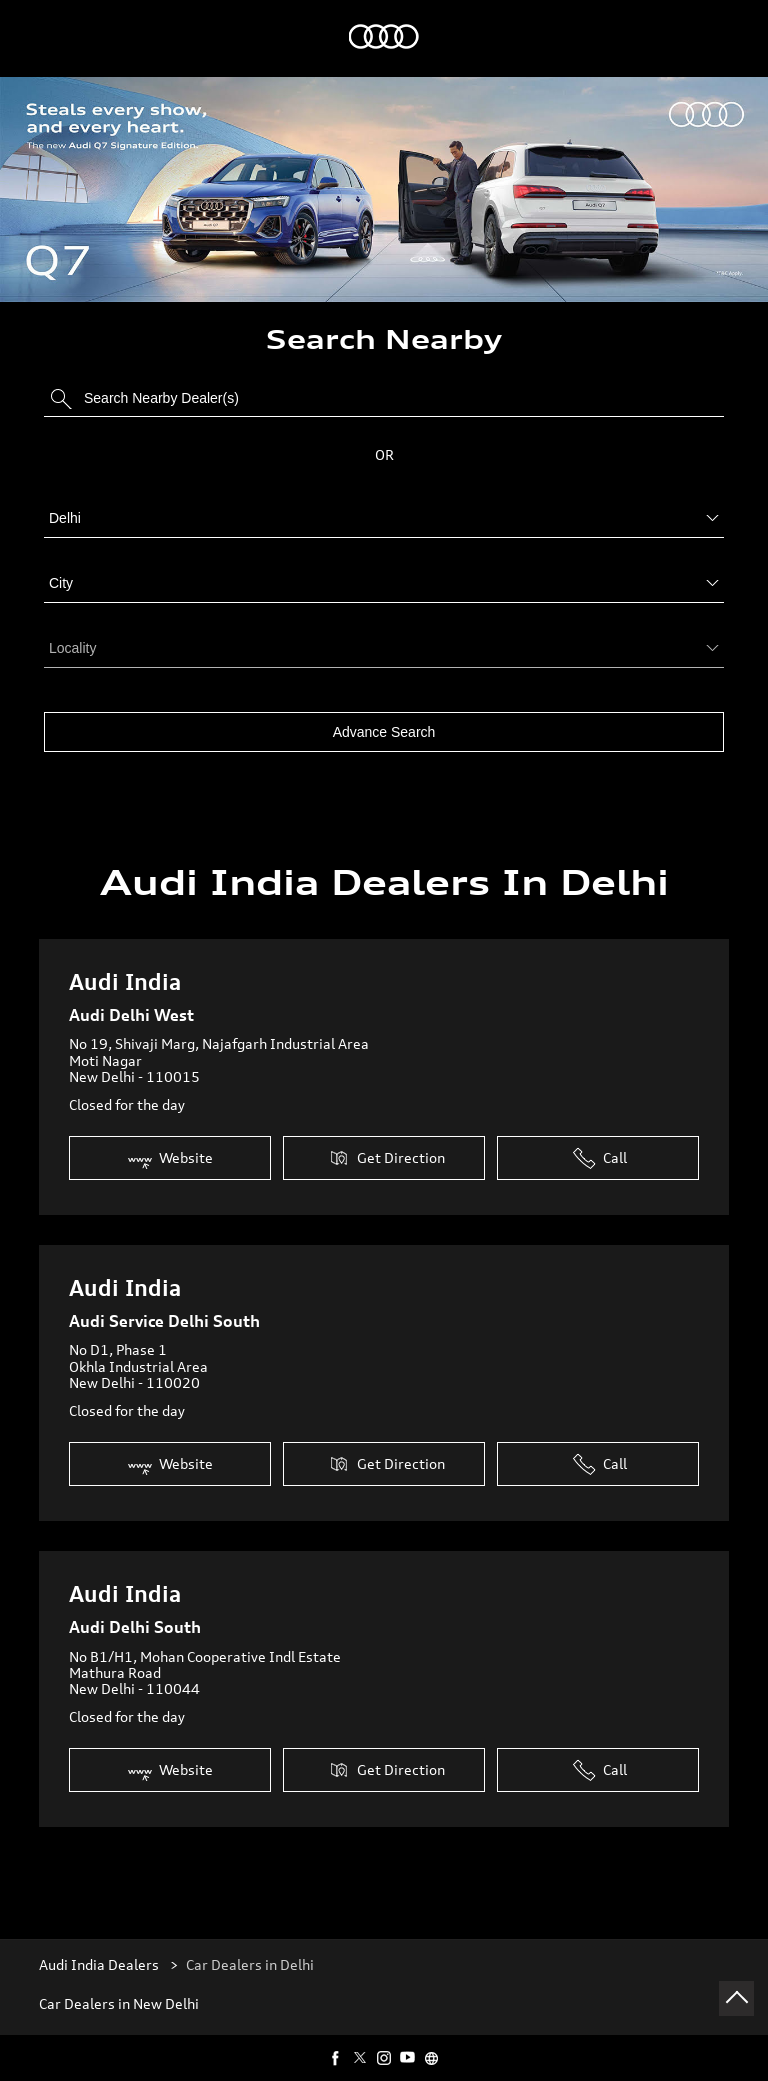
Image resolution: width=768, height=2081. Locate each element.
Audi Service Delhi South (164, 1313)
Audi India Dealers (100, 1956)
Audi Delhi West (131, 1007)
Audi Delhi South (135, 1619)
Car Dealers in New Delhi (119, 1996)
